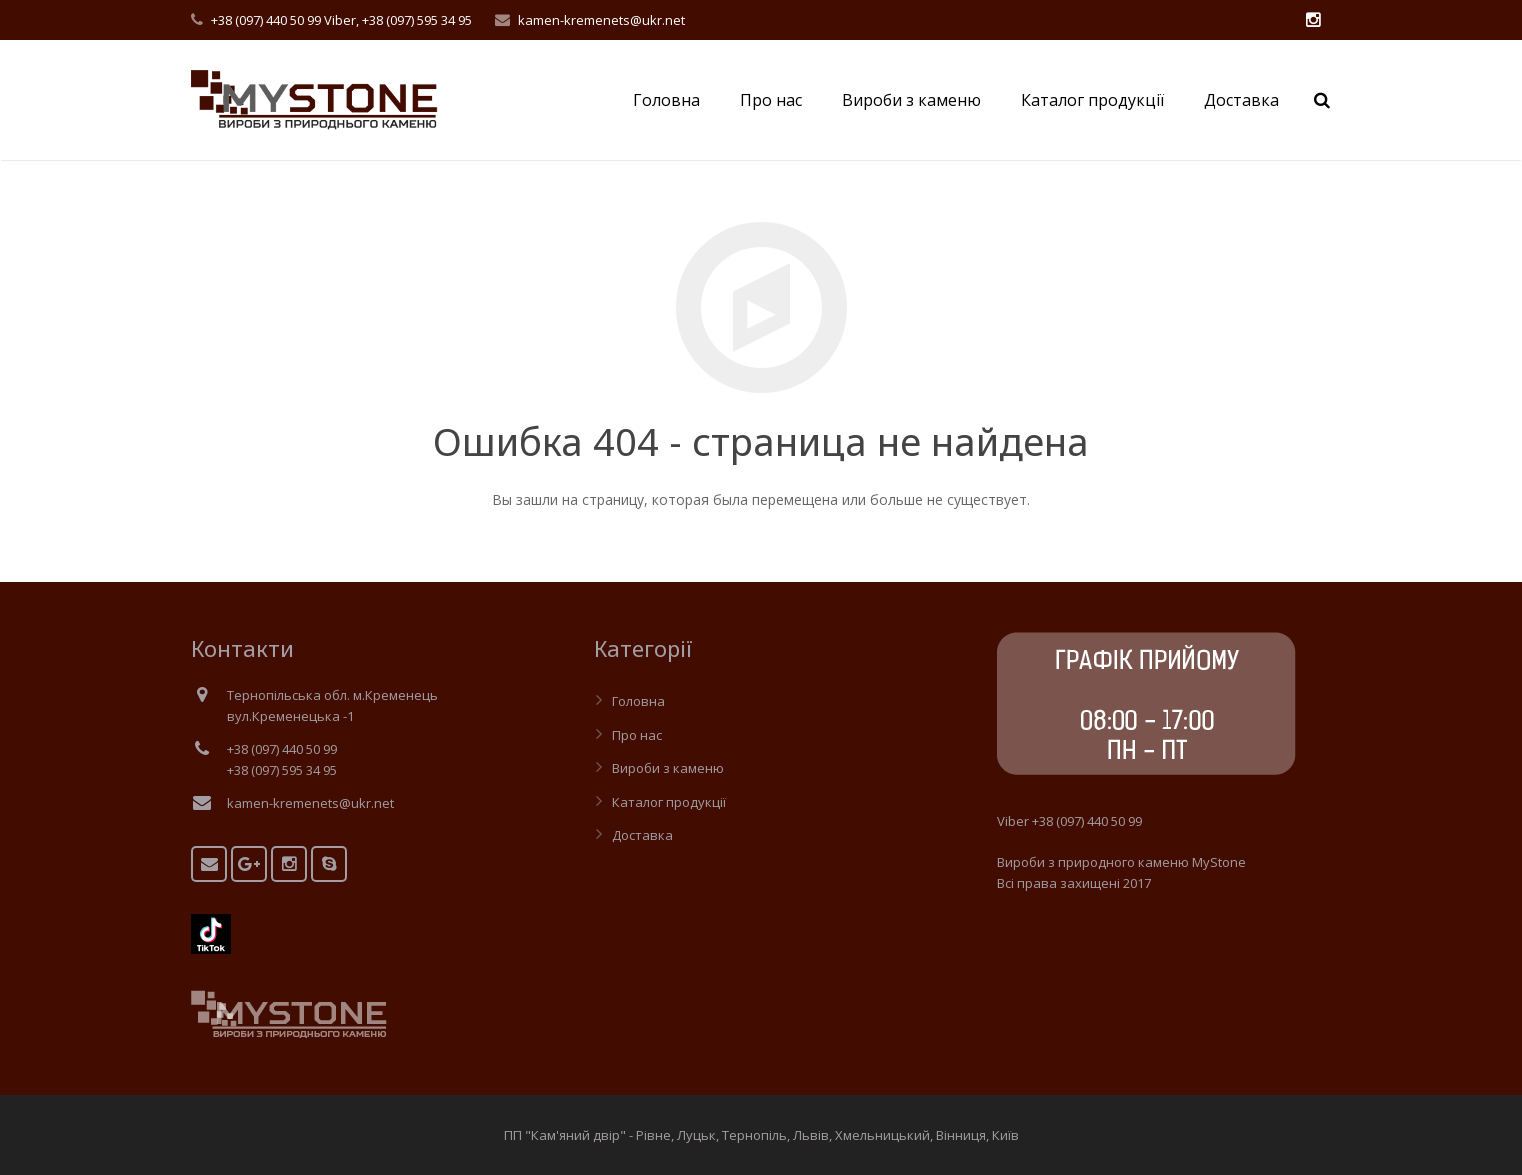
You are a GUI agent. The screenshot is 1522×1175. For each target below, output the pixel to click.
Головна (638, 701)
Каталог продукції (669, 802)
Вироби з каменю (668, 768)
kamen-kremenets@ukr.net (601, 20)
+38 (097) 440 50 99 (266, 20)
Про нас (637, 735)
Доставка (642, 835)
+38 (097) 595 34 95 (417, 20)
